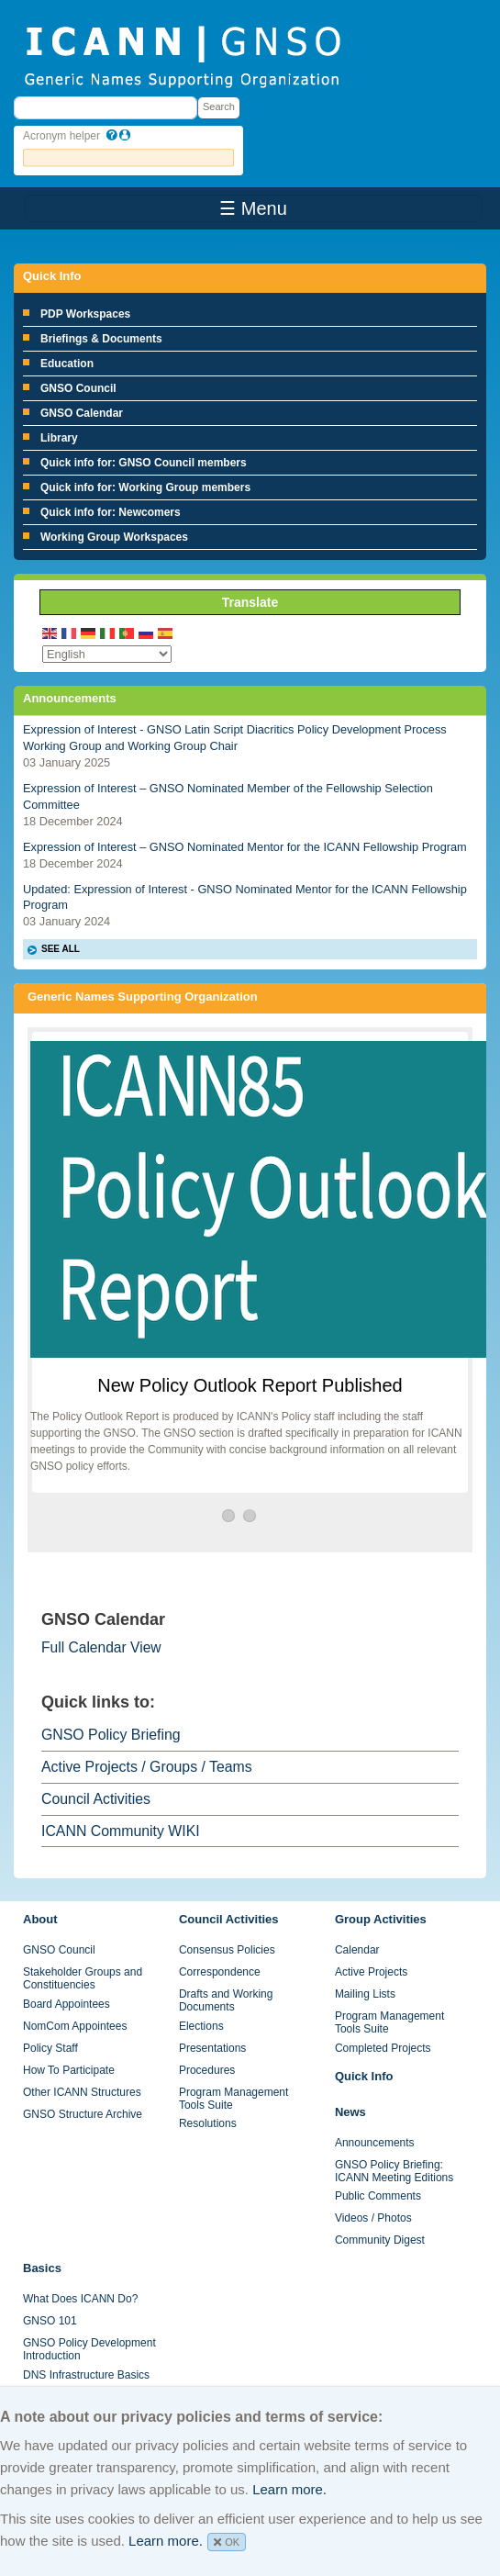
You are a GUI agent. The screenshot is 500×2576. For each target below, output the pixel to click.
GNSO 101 (50, 2320)
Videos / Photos (373, 2218)
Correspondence (220, 1972)
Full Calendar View (101, 1647)
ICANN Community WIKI (120, 1831)
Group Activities (381, 1919)
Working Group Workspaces (114, 537)
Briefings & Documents (101, 338)
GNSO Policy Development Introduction (89, 2349)
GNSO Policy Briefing (111, 1734)
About (40, 1919)
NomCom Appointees (75, 2026)
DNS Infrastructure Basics (86, 2375)
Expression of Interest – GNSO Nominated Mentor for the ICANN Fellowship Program (245, 847)
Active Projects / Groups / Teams (146, 1767)
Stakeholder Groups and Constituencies (82, 1978)
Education (67, 363)
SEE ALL (60, 949)
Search (219, 106)
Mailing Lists (365, 1994)
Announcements (375, 2142)
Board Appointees (66, 2004)
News (350, 2112)
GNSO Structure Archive (82, 2114)
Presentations (212, 2048)
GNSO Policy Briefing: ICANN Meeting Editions (394, 2171)
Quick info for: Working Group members (145, 487)
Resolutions (208, 2123)
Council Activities (95, 1799)
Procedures (207, 2070)
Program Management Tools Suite (233, 2098)
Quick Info (364, 2076)
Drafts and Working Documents (226, 2000)
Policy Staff (50, 2048)
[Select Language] (107, 654)
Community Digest (380, 2240)
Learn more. (289, 2489)
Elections (201, 2026)
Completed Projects (383, 2048)
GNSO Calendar (81, 413)
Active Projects (371, 1972)
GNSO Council (78, 388)
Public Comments (378, 2196)
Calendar (357, 1949)
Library (59, 437)
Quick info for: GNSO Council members (143, 462)
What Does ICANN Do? (80, 2298)
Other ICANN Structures (82, 2092)
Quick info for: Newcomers (110, 512)
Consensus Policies (227, 1949)
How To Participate (69, 2070)
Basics (42, 2268)
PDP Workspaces (85, 314)
